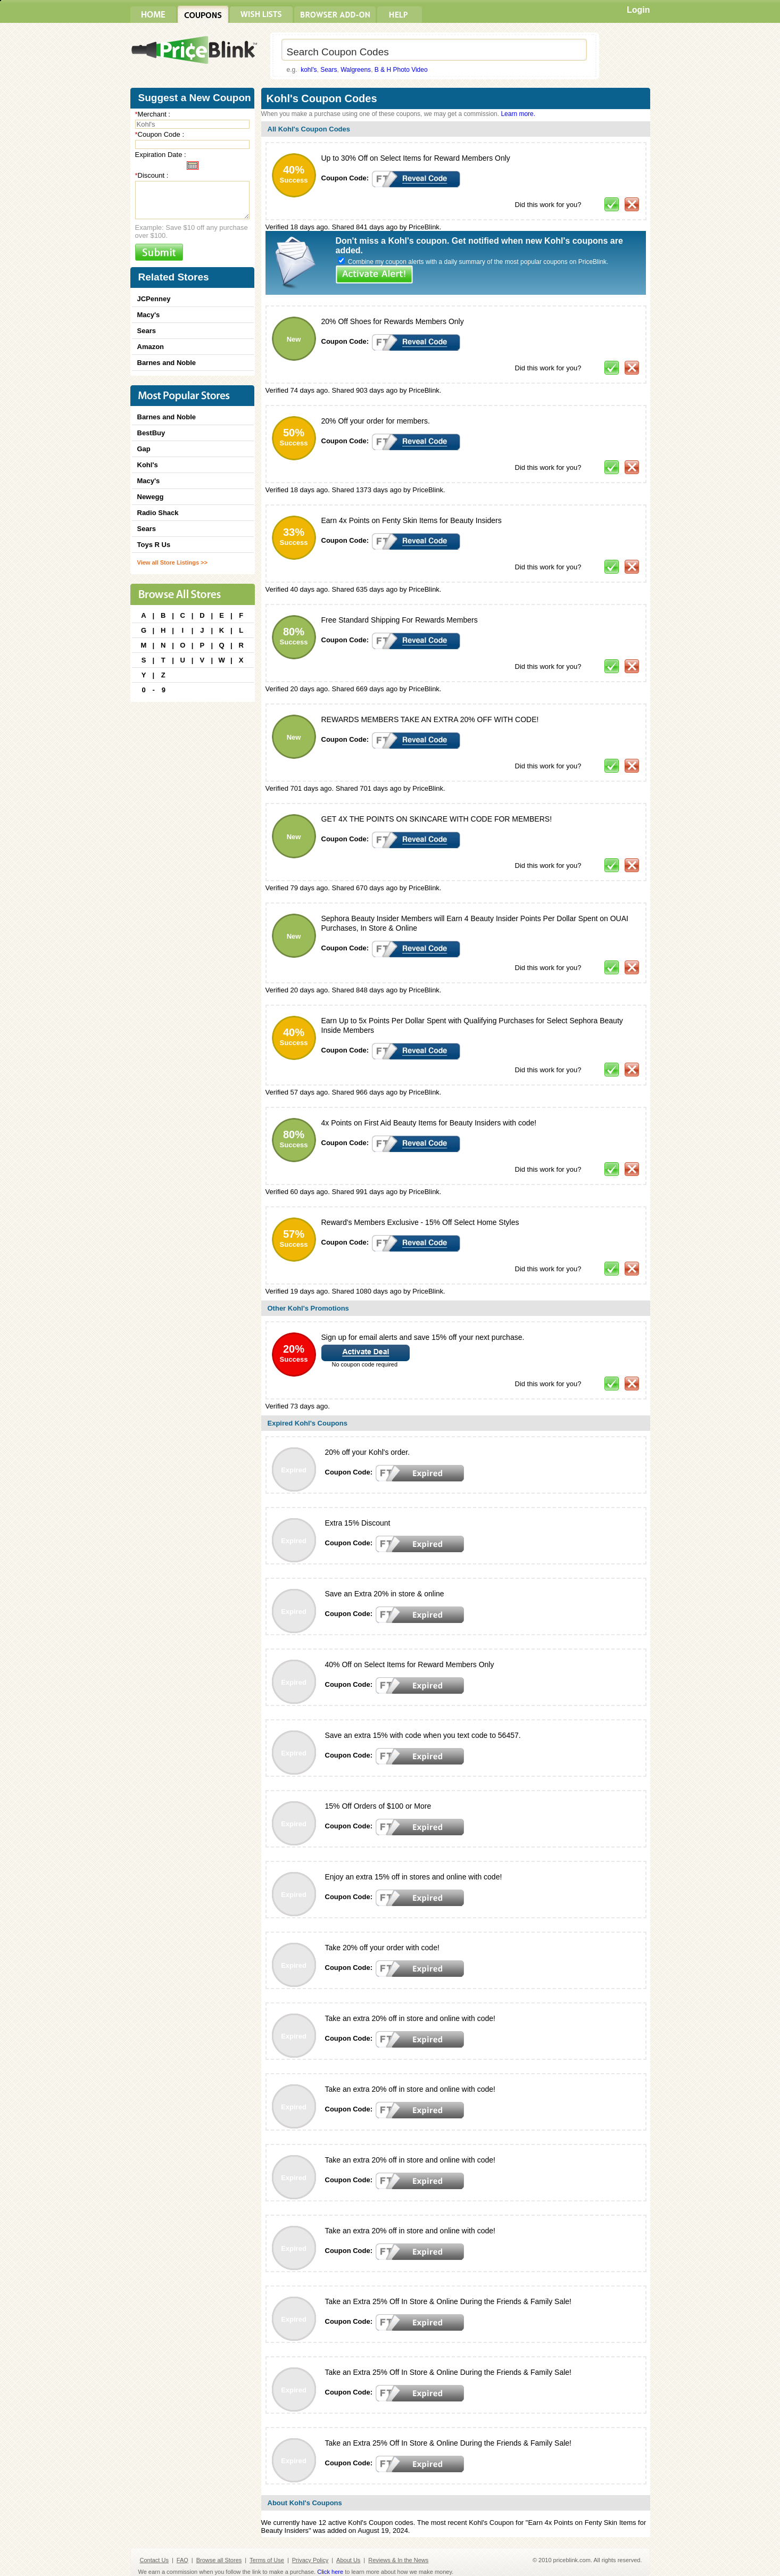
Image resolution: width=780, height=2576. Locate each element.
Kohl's (147, 465)
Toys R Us (154, 545)
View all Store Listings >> (172, 562)
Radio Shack (158, 513)
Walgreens (356, 69)
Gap (144, 449)
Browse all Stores (219, 2560)
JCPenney (154, 299)
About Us (348, 2560)
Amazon (150, 347)
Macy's (148, 315)
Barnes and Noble (166, 363)
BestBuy (151, 433)
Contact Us (154, 2560)
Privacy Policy (310, 2560)
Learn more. (518, 114)
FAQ (182, 2560)
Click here (330, 2572)
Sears (328, 69)
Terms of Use (267, 2560)
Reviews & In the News (398, 2560)
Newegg (150, 497)
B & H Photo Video (401, 69)
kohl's (309, 69)
